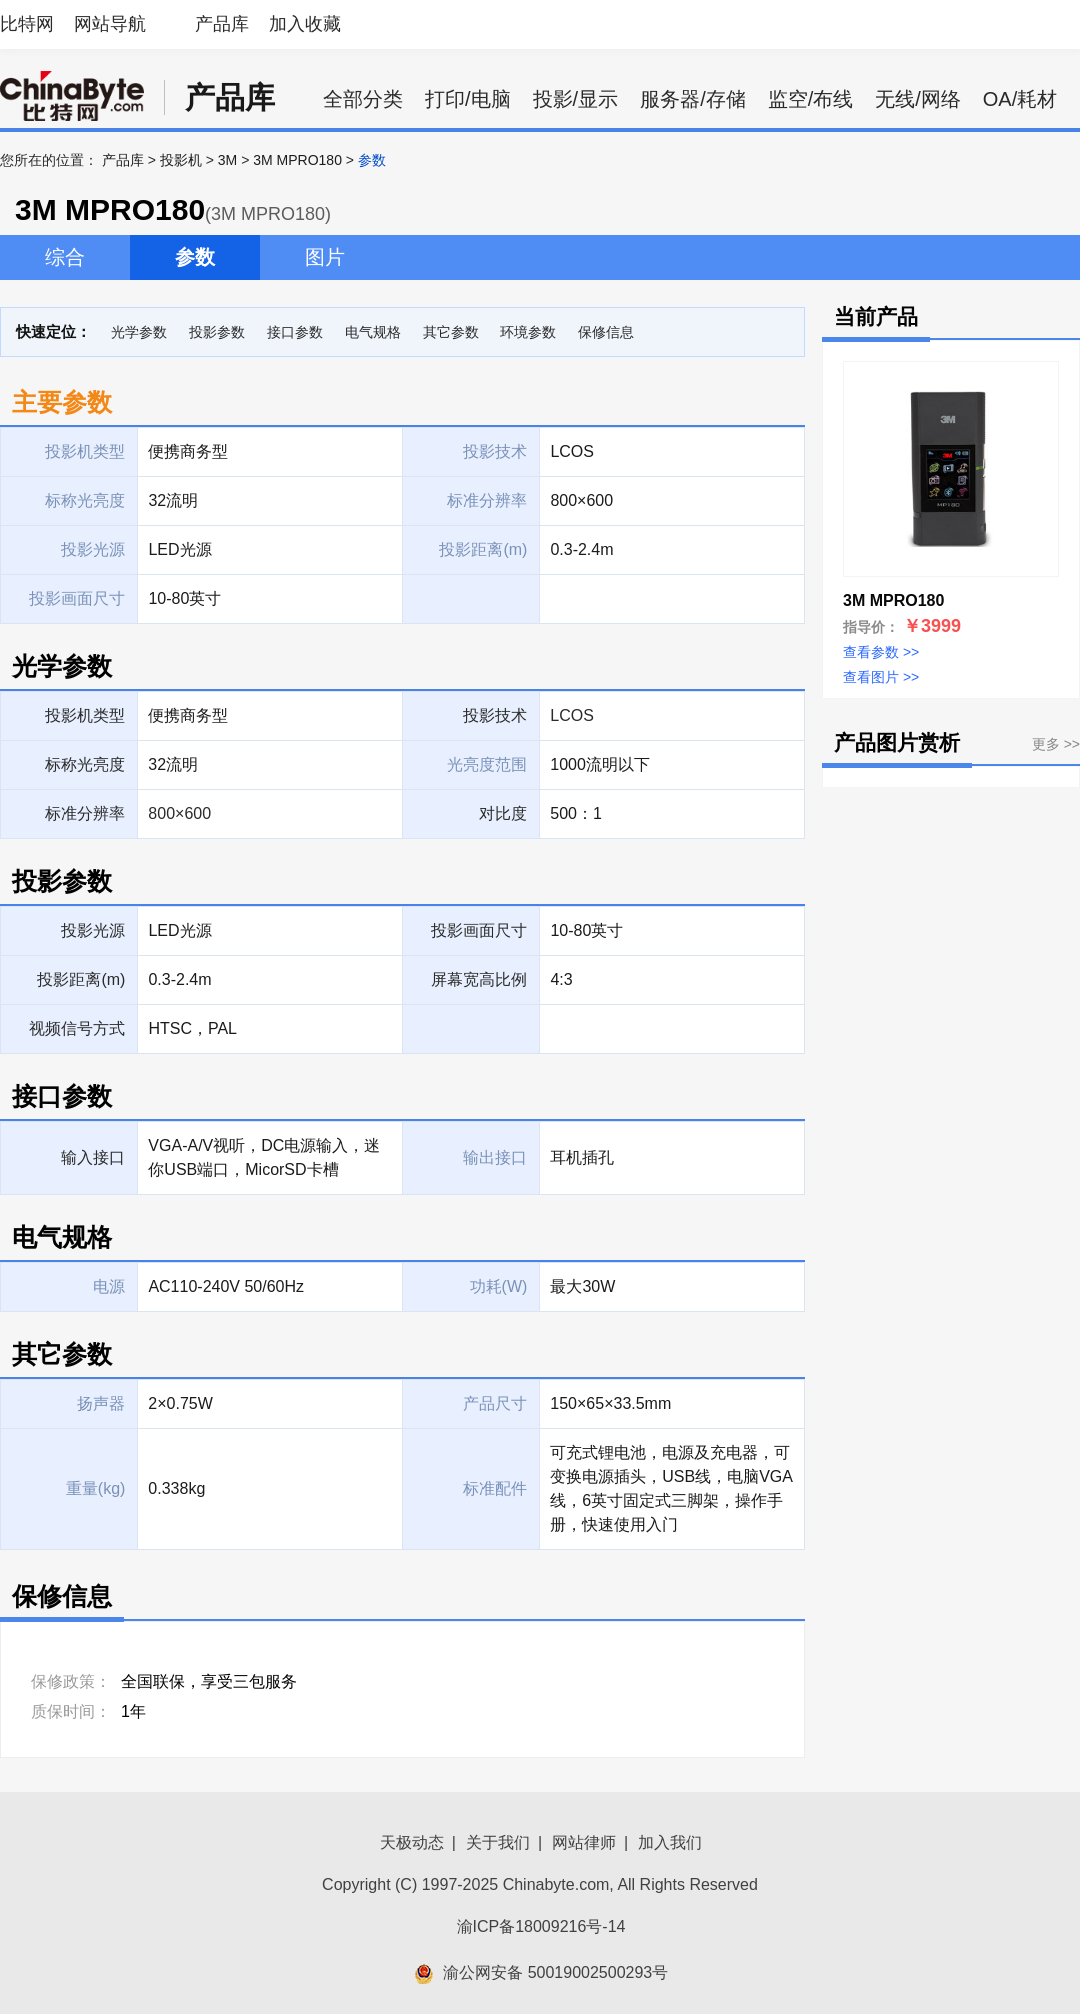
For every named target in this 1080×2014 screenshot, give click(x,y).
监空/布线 (811, 99)
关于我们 (498, 1842)
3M (227, 160)
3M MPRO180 (297, 160)
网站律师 (584, 1842)
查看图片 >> (881, 677)
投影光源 (93, 930)
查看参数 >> (881, 652)
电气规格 (373, 332)
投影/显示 (576, 99)
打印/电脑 (468, 99)
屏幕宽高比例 (479, 979)
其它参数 (451, 332)
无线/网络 (918, 99)
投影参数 (217, 332)
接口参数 (295, 332)
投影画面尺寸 (479, 930)
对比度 (503, 813)
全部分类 (363, 99)
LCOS (572, 715)
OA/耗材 (1020, 99)
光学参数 (139, 332)
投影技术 (495, 715)
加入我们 (670, 1842)
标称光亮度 (85, 764)
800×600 (179, 813)
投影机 (181, 160)
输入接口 (93, 1157)
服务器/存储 (693, 99)
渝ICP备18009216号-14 (541, 1926)
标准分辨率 (85, 813)
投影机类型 (85, 715)
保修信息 (606, 332)
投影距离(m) (81, 979)
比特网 (27, 24)
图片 (325, 257)
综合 (65, 257)
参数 (195, 257)
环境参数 (528, 332)
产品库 (222, 24)
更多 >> (1056, 744)
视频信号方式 (77, 1028)
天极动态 (412, 1842)
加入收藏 (305, 24)
